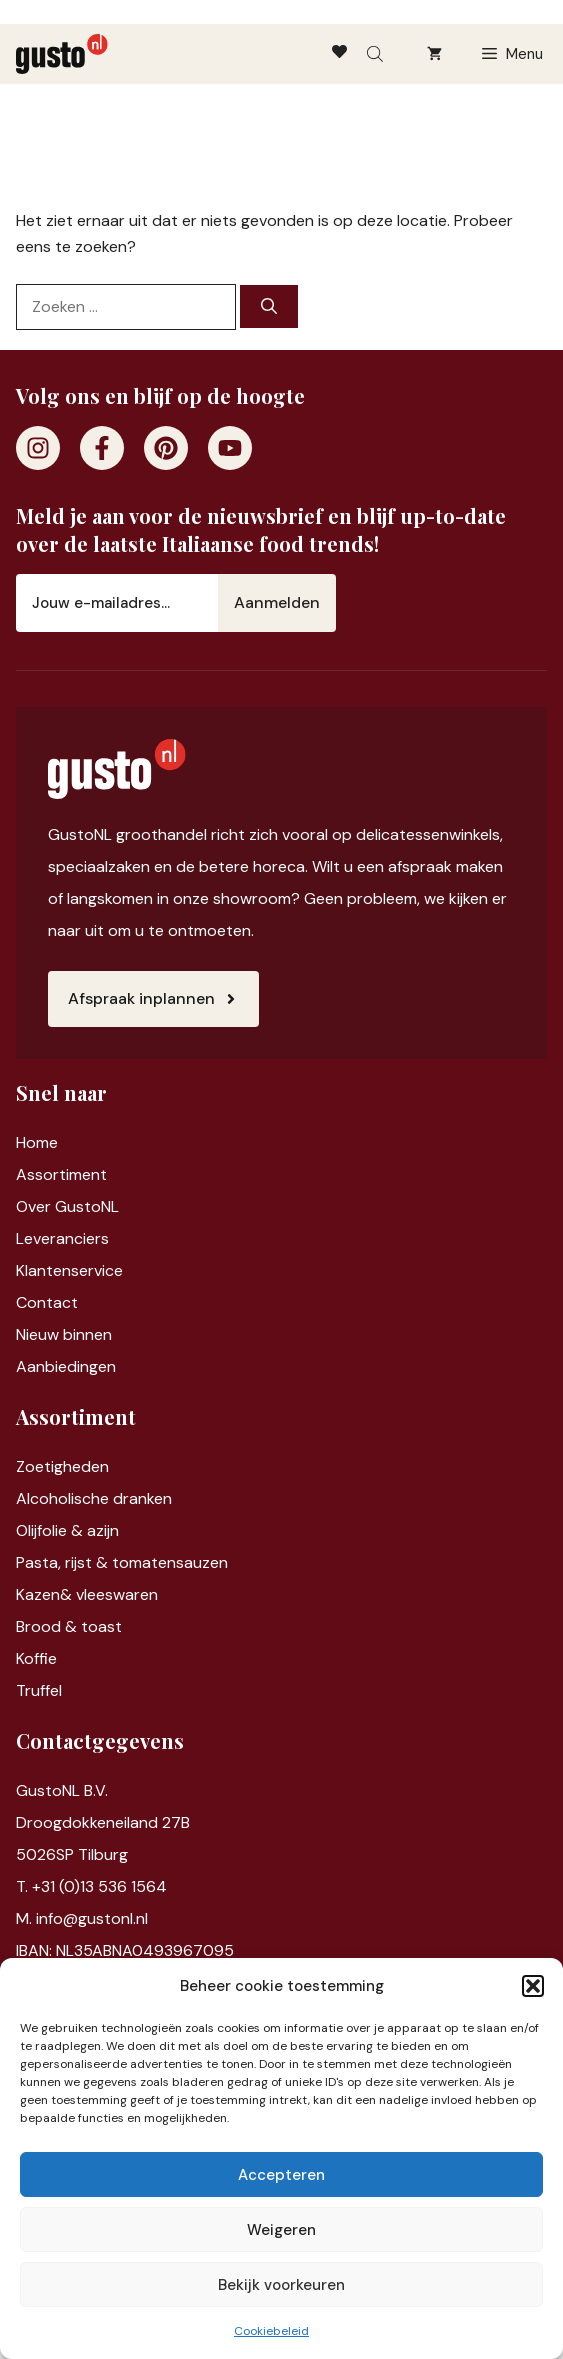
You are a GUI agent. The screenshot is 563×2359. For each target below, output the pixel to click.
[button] (533, 1986)
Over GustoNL (67, 1206)
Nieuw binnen (64, 1334)
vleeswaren (117, 1594)
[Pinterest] (166, 448)
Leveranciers (62, 1238)
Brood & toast (69, 1626)
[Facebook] (102, 448)
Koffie (36, 1658)
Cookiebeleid (271, 2331)
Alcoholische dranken (94, 1498)
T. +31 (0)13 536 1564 (91, 1886)
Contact (47, 1302)
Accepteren (281, 2175)
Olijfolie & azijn (67, 1530)
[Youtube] (230, 448)
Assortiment (61, 1174)
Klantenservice (69, 1270)
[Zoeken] (269, 306)
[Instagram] (38, 448)
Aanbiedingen (66, 1366)
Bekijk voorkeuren (281, 2285)
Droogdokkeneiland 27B (103, 1822)
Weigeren (281, 2230)
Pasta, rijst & (64, 1562)
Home (37, 1142)
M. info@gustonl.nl (82, 1918)
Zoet (33, 1466)
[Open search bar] (377, 54)
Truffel (39, 1690)
